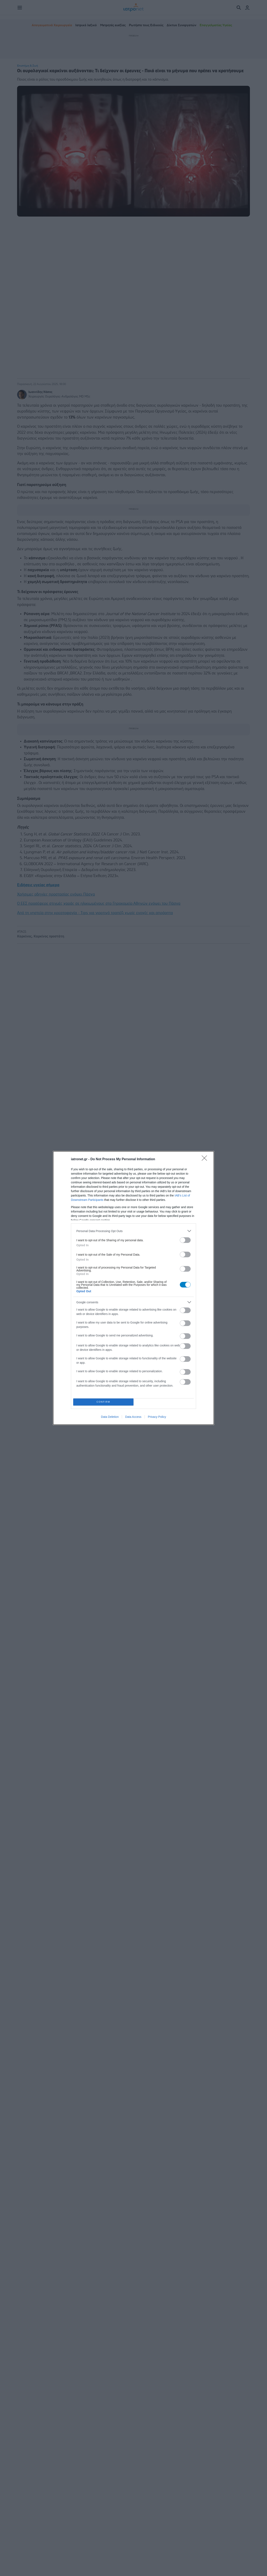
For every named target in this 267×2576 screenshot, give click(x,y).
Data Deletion (110, 1416)
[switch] (185, 1240)
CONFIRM (103, 1402)
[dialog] (133, 1288)
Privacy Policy (157, 1416)
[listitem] (133, 1231)
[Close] (206, 1159)
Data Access (133, 1416)
